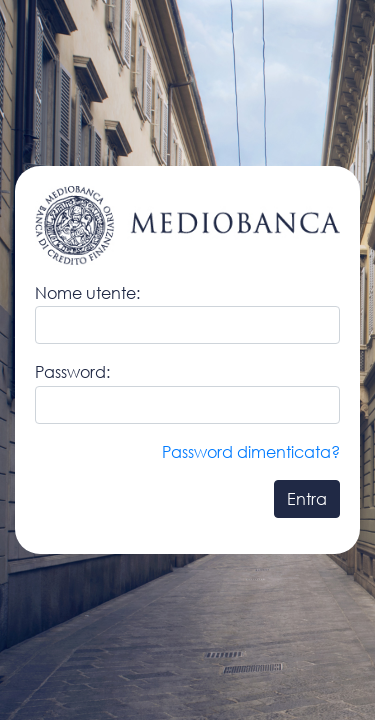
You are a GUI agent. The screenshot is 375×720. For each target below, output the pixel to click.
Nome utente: (87, 292)
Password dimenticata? (251, 451)
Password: (72, 371)
